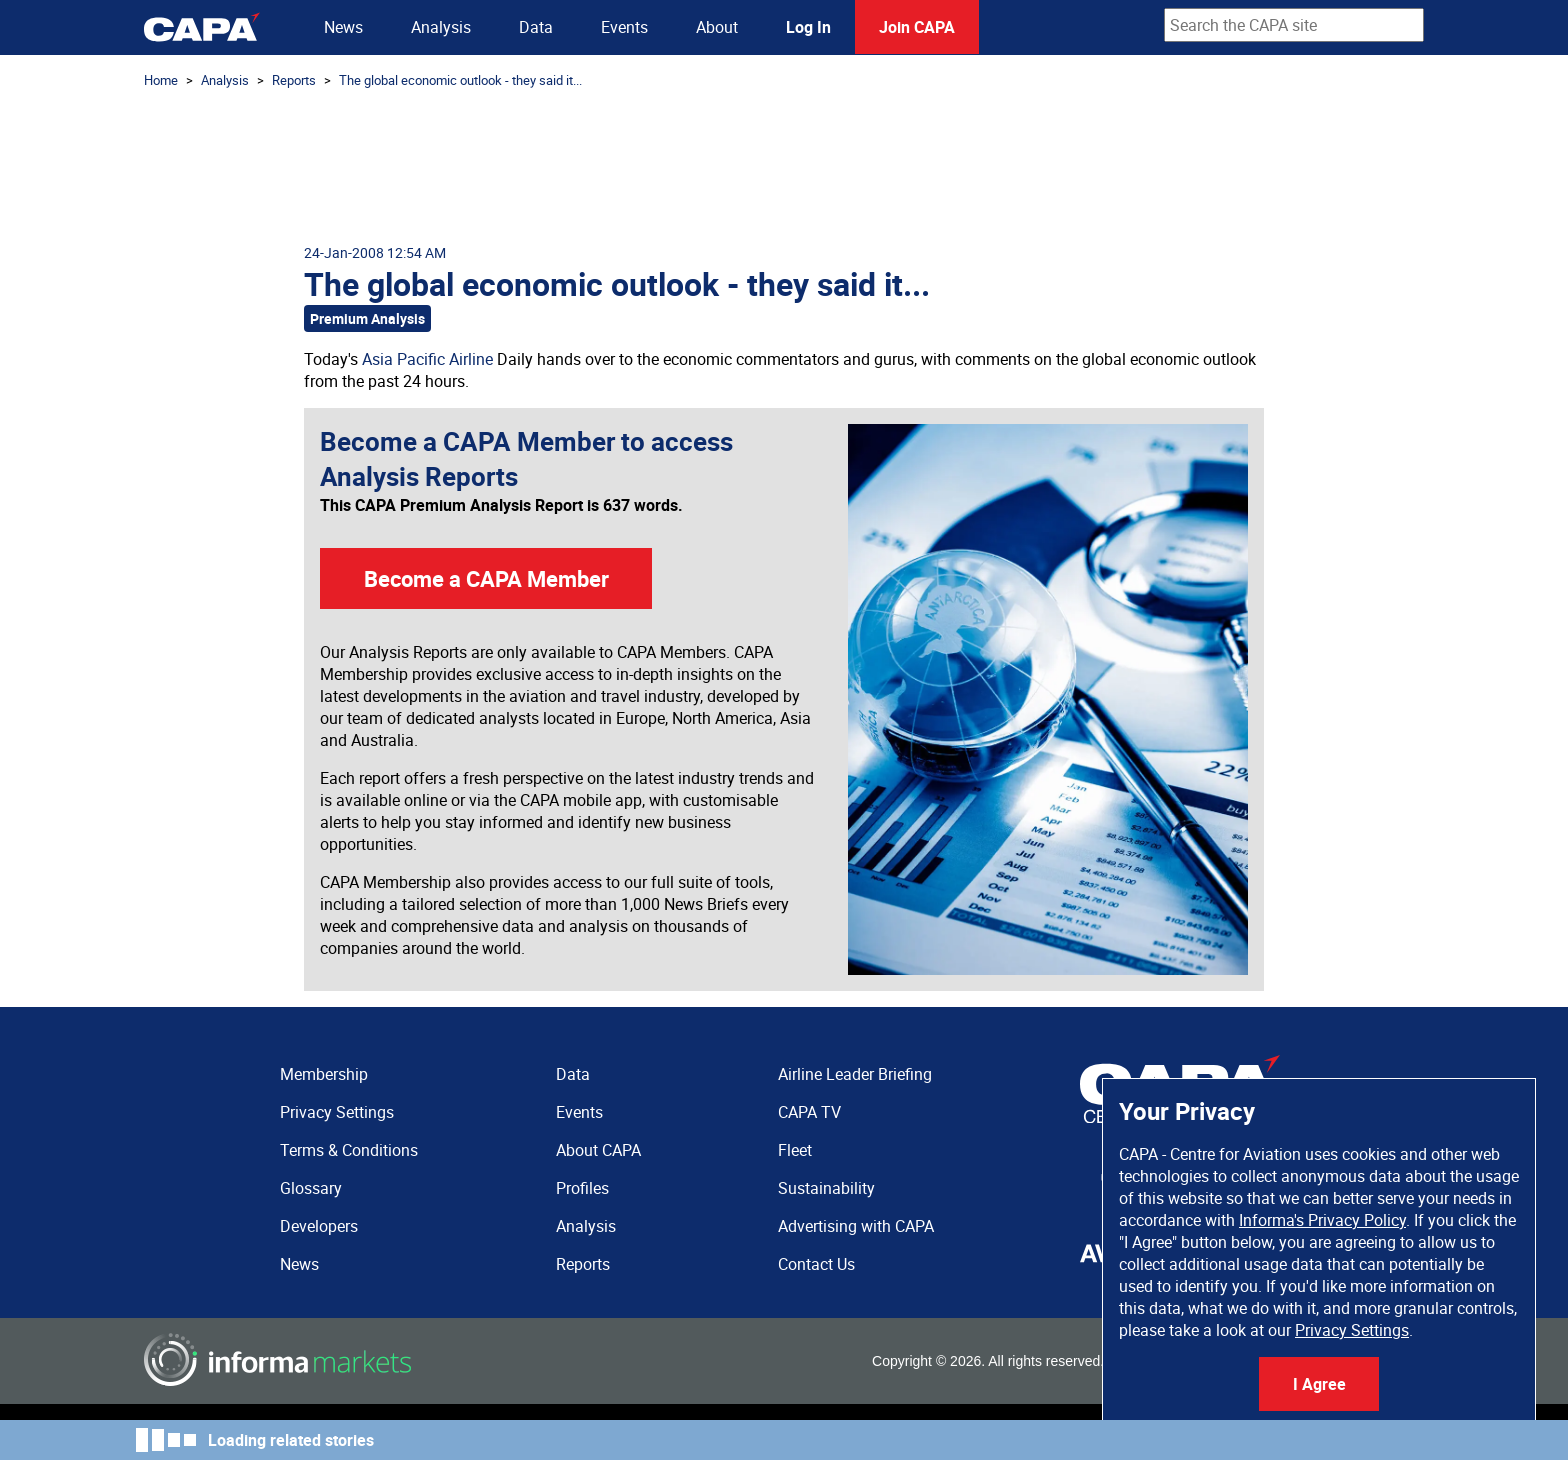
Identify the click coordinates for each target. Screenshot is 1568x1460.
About (717, 27)
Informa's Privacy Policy (1322, 1220)
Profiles (582, 1188)
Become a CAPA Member (486, 578)
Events (624, 27)
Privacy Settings (1352, 1330)
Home (161, 80)
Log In (808, 27)
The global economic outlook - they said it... (460, 80)
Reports (294, 80)
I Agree (1319, 1384)
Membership (324, 1074)
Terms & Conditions (349, 1150)
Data (536, 27)
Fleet (795, 1150)
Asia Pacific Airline (427, 359)
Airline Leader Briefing (855, 1074)
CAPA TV (809, 1112)
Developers (319, 1226)
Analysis (441, 27)
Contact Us (816, 1264)
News (343, 27)
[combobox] (1294, 25)
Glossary (311, 1188)
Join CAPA (917, 27)
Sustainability (826, 1188)
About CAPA (598, 1150)
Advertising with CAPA (856, 1226)
